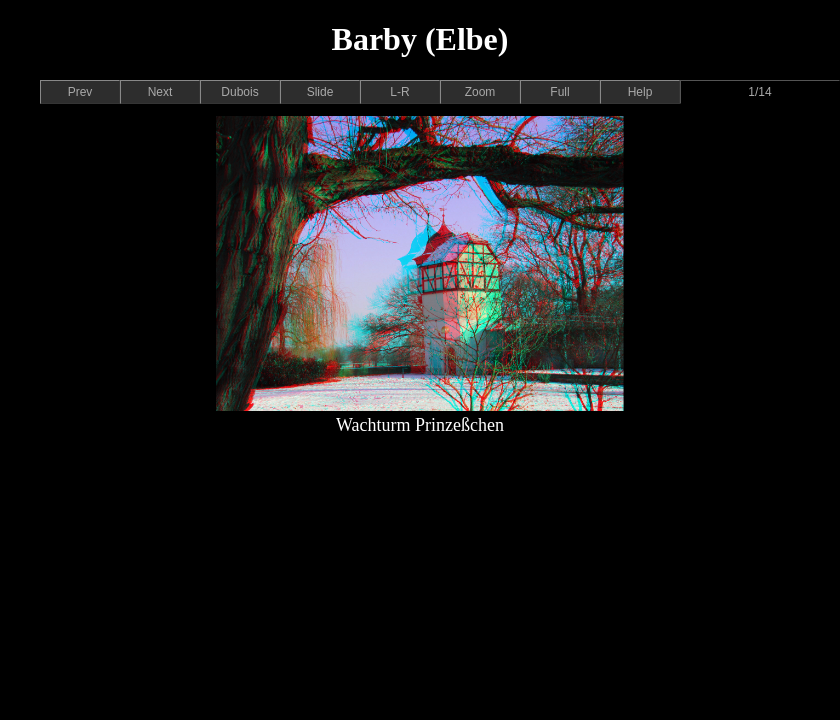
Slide (320, 92)
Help (640, 92)
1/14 (759, 92)
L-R (399, 92)
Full (559, 92)
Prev (80, 92)
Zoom (480, 92)
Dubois (239, 92)
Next (160, 92)
